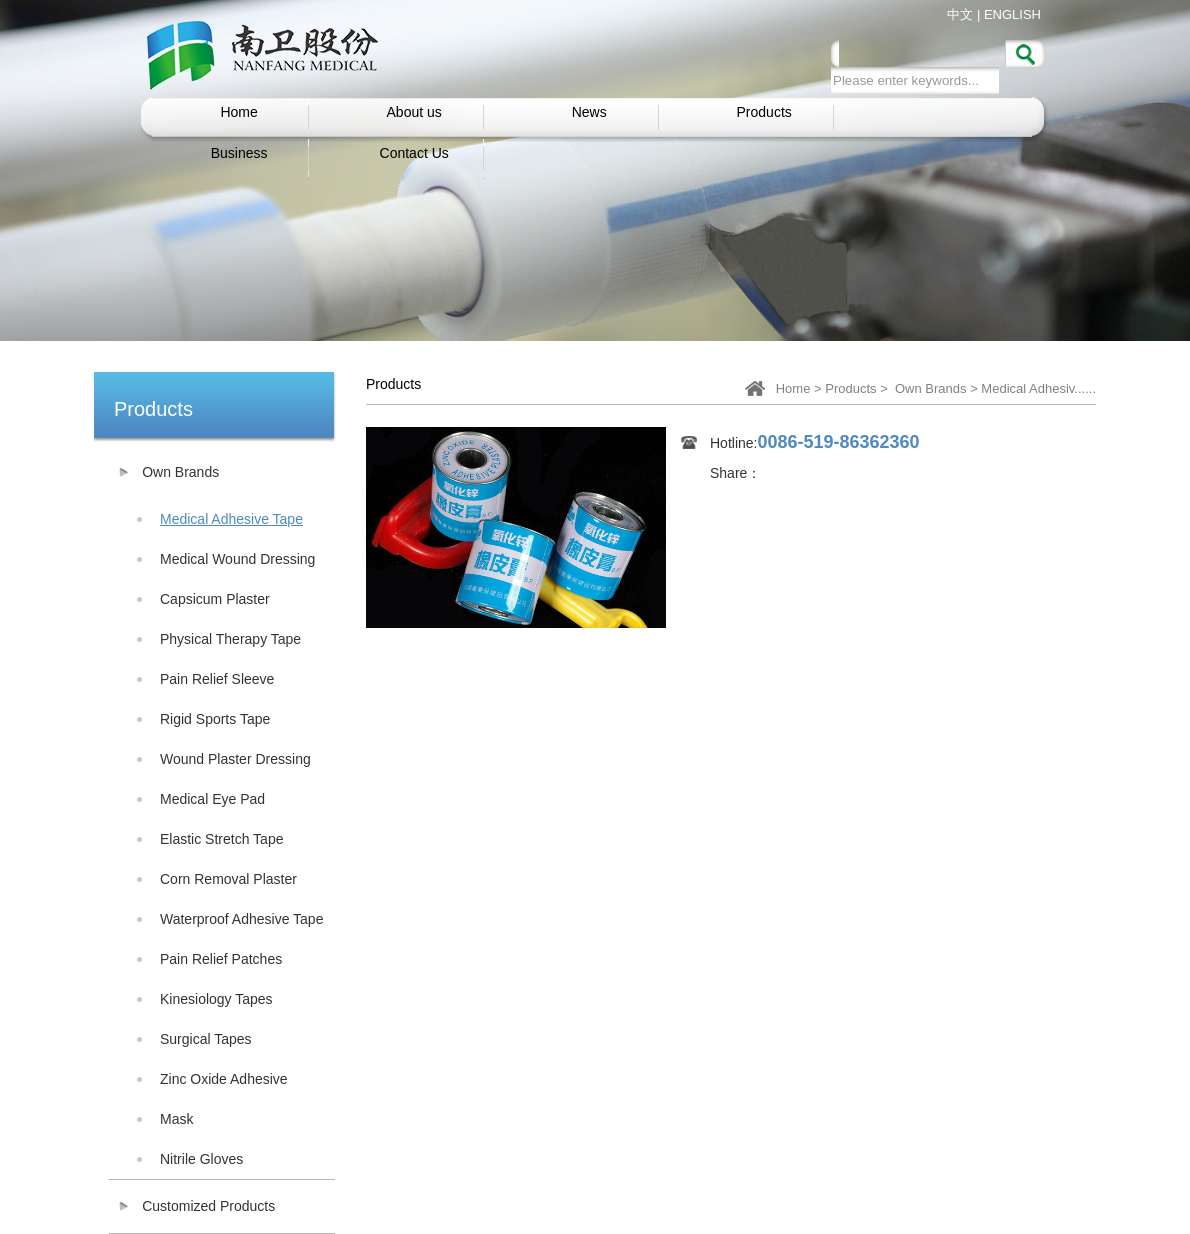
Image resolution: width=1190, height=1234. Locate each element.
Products (850, 388)
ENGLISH (1012, 14)
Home (793, 388)
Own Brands (931, 388)
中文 (960, 14)
